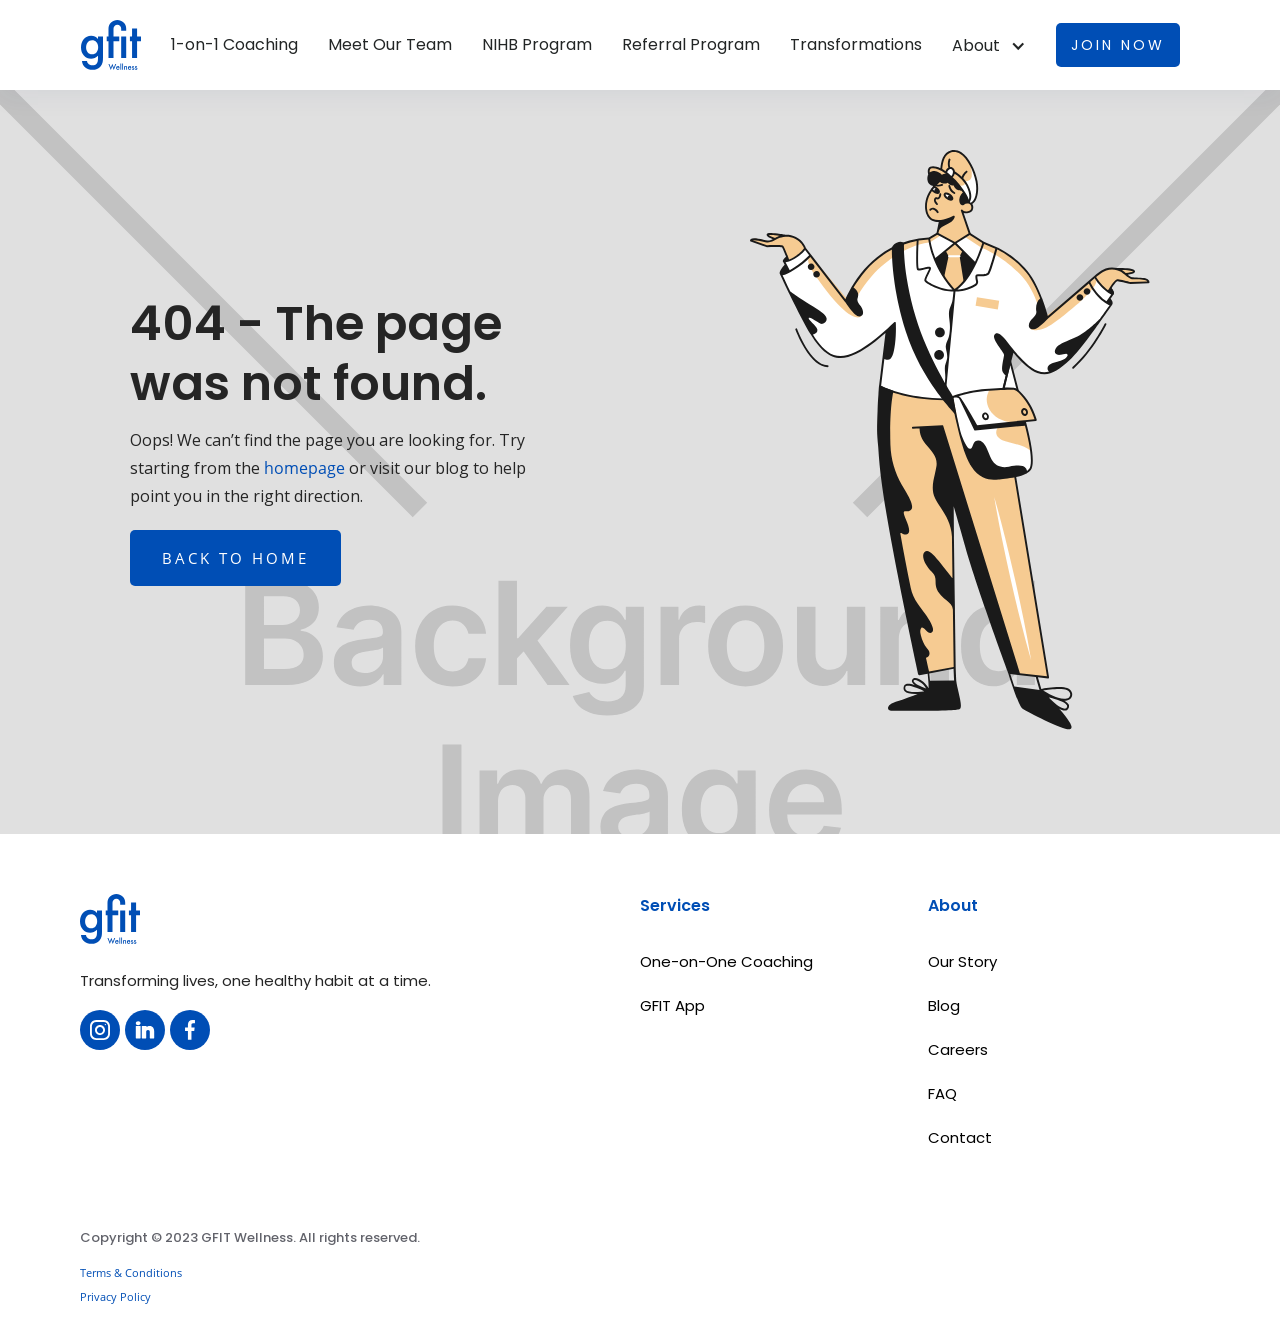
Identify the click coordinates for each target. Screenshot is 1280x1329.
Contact (960, 1137)
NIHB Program (537, 45)
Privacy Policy (115, 1296)
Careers (958, 1049)
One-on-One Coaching (726, 961)
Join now (1118, 45)
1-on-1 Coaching (234, 45)
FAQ (942, 1093)
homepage (302, 468)
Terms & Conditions (131, 1272)
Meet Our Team (390, 45)
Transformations (856, 45)
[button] (989, 46)
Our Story (962, 961)
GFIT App (672, 1005)
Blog (944, 1005)
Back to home (235, 558)
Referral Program (691, 45)
